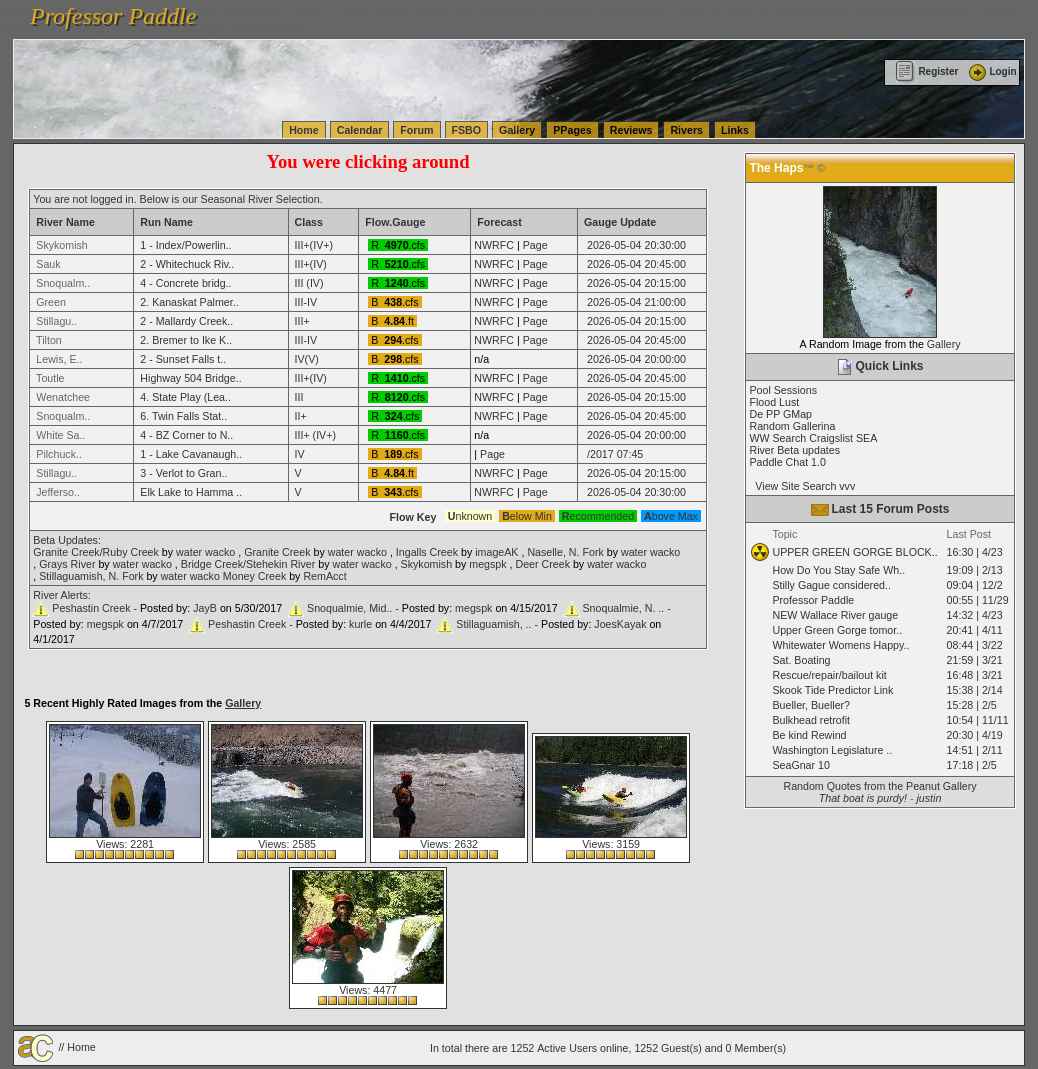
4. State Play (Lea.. (185, 397)
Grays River (67, 564)
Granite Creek (277, 552)
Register (926, 71)
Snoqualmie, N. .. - (627, 608)
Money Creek (254, 576)
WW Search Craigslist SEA (813, 438)
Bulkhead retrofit (811, 720)
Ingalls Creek (427, 552)
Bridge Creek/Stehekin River (248, 564)
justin (928, 798)
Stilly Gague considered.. (831, 585)
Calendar (360, 130)
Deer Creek (542, 564)
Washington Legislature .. (832, 750)
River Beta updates (794, 450)
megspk (487, 564)
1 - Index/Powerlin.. (185, 245)
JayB (205, 608)
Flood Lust (774, 402)
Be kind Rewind (809, 735)
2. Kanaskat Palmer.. (189, 302)
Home (304, 130)
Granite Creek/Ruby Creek (96, 552)
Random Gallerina (792, 426)
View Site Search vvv (802, 486)
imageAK (496, 552)
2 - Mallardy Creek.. (186, 321)
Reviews (631, 130)
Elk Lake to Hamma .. (191, 492)
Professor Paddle (813, 600)
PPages (572, 130)
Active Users (567, 1048)
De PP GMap (780, 414)
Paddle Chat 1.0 (787, 462)
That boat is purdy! (863, 798)
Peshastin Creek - (96, 608)
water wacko (205, 552)
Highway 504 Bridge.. (190, 378)
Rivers (686, 130)
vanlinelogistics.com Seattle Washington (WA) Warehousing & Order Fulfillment (565, 10)
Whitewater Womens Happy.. (840, 645)
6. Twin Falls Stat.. (183, 416)
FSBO (467, 130)
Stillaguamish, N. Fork (91, 576)
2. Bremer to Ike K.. (186, 340)
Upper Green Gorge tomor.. (837, 630)
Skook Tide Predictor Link (832, 690)
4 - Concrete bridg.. (185, 283)
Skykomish (427, 564)
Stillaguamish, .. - (498, 624)
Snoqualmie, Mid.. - (354, 608)
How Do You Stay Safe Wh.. (838, 570)
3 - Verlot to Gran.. (183, 473)
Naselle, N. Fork (565, 552)
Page (535, 245)
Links (735, 130)
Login (991, 71)
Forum (416, 130)
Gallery (517, 130)
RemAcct (324, 576)
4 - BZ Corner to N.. (186, 435)
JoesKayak (620, 624)
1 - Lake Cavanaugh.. (191, 454)
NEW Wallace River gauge (835, 615)
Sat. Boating (801, 660)
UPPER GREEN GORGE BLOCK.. (854, 552)
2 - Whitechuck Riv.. (187, 264)
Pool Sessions (783, 390)
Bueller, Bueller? (811, 705)
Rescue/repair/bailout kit (829, 675)
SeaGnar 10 (800, 765)
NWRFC (494, 245)
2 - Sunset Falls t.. (183, 359)
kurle (360, 624)
